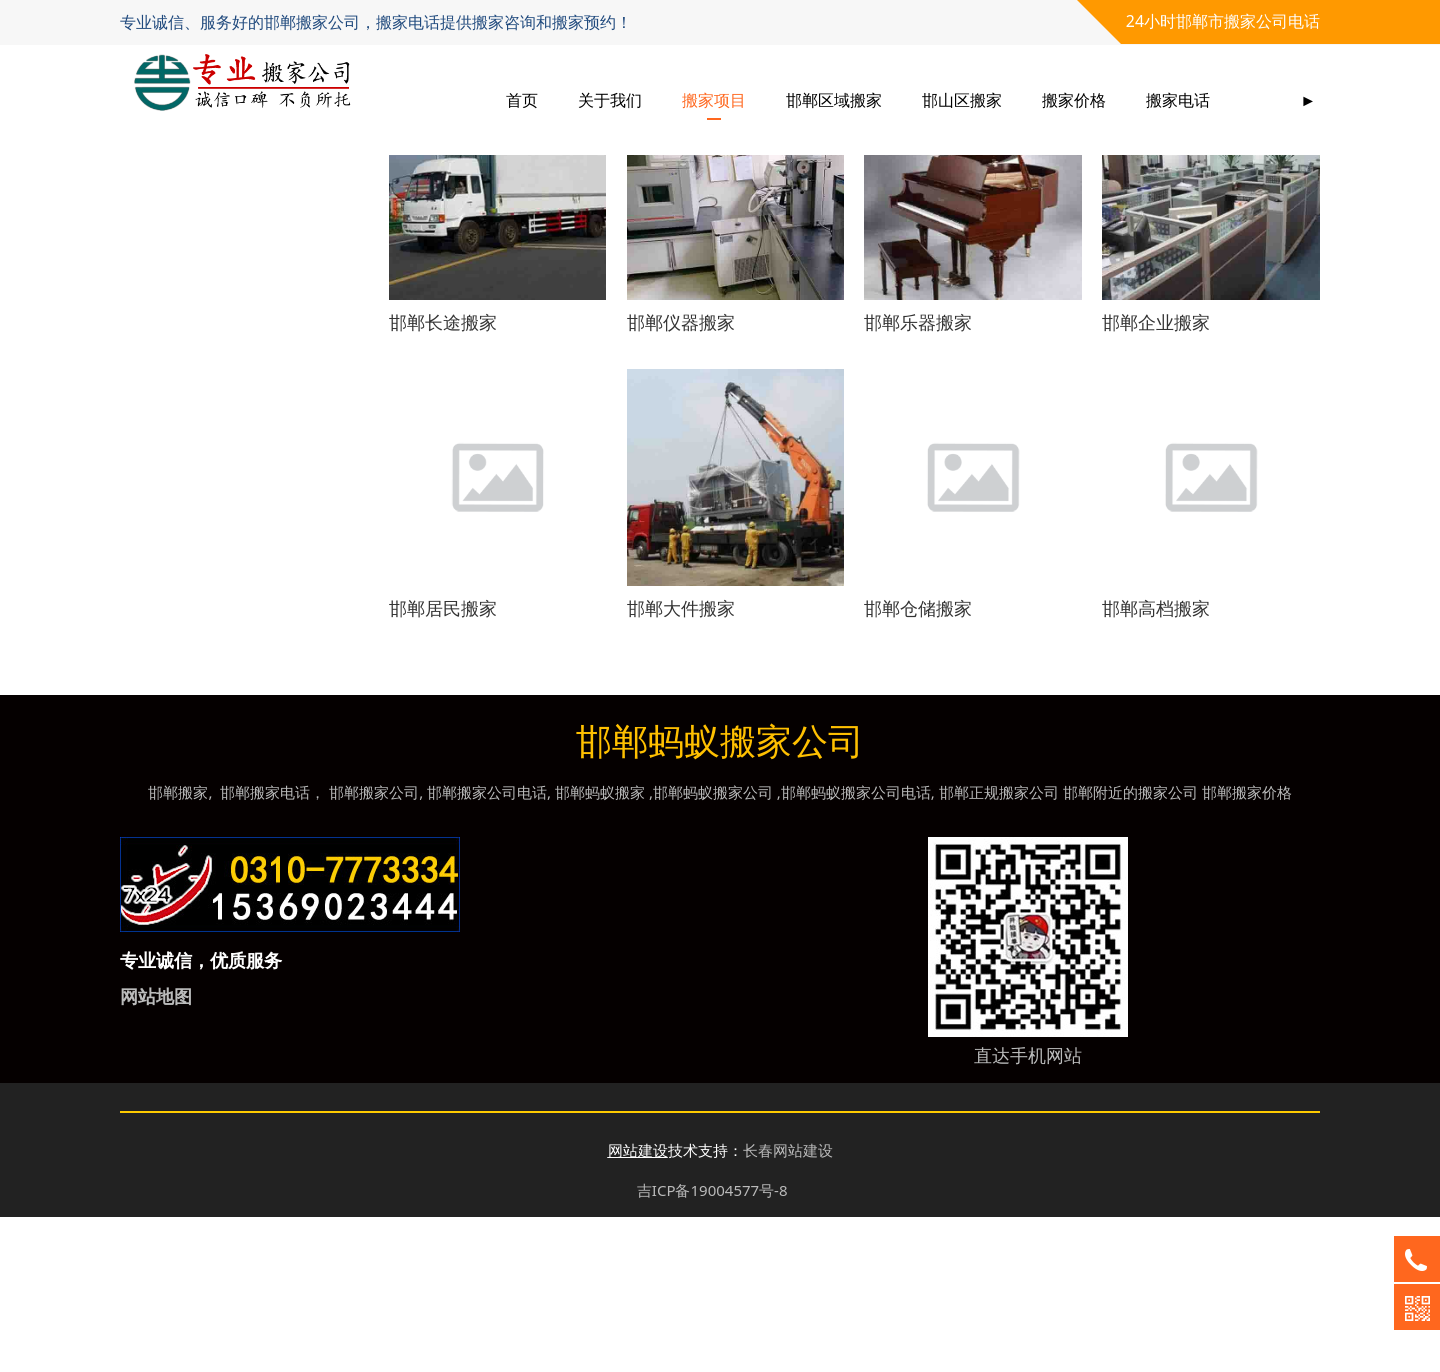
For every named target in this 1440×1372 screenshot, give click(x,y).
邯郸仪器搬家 (681, 477)
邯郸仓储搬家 (918, 763)
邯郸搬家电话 (265, 947)
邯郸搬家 (178, 947)
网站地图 (156, 1151)
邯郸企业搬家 (1156, 477)
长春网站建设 (788, 1305)
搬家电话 (1178, 100)
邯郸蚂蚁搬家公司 (713, 947)
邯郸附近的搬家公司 (1130, 947)
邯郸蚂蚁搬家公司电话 (856, 947)
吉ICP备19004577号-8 (712, 1345)
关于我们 (610, 100)
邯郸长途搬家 (443, 477)
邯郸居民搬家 (443, 763)
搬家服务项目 (200, 280)
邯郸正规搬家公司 (999, 947)
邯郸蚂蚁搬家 (600, 947)
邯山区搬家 (962, 100)
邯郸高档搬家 (1156, 763)
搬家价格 (1074, 100)
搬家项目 (714, 100)
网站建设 (638, 1305)
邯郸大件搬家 (681, 763)
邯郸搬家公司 (374, 947)
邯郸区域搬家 (834, 100)
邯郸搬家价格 (1247, 947)
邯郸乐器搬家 (918, 477)
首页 (522, 100)
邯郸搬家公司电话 (487, 947)
